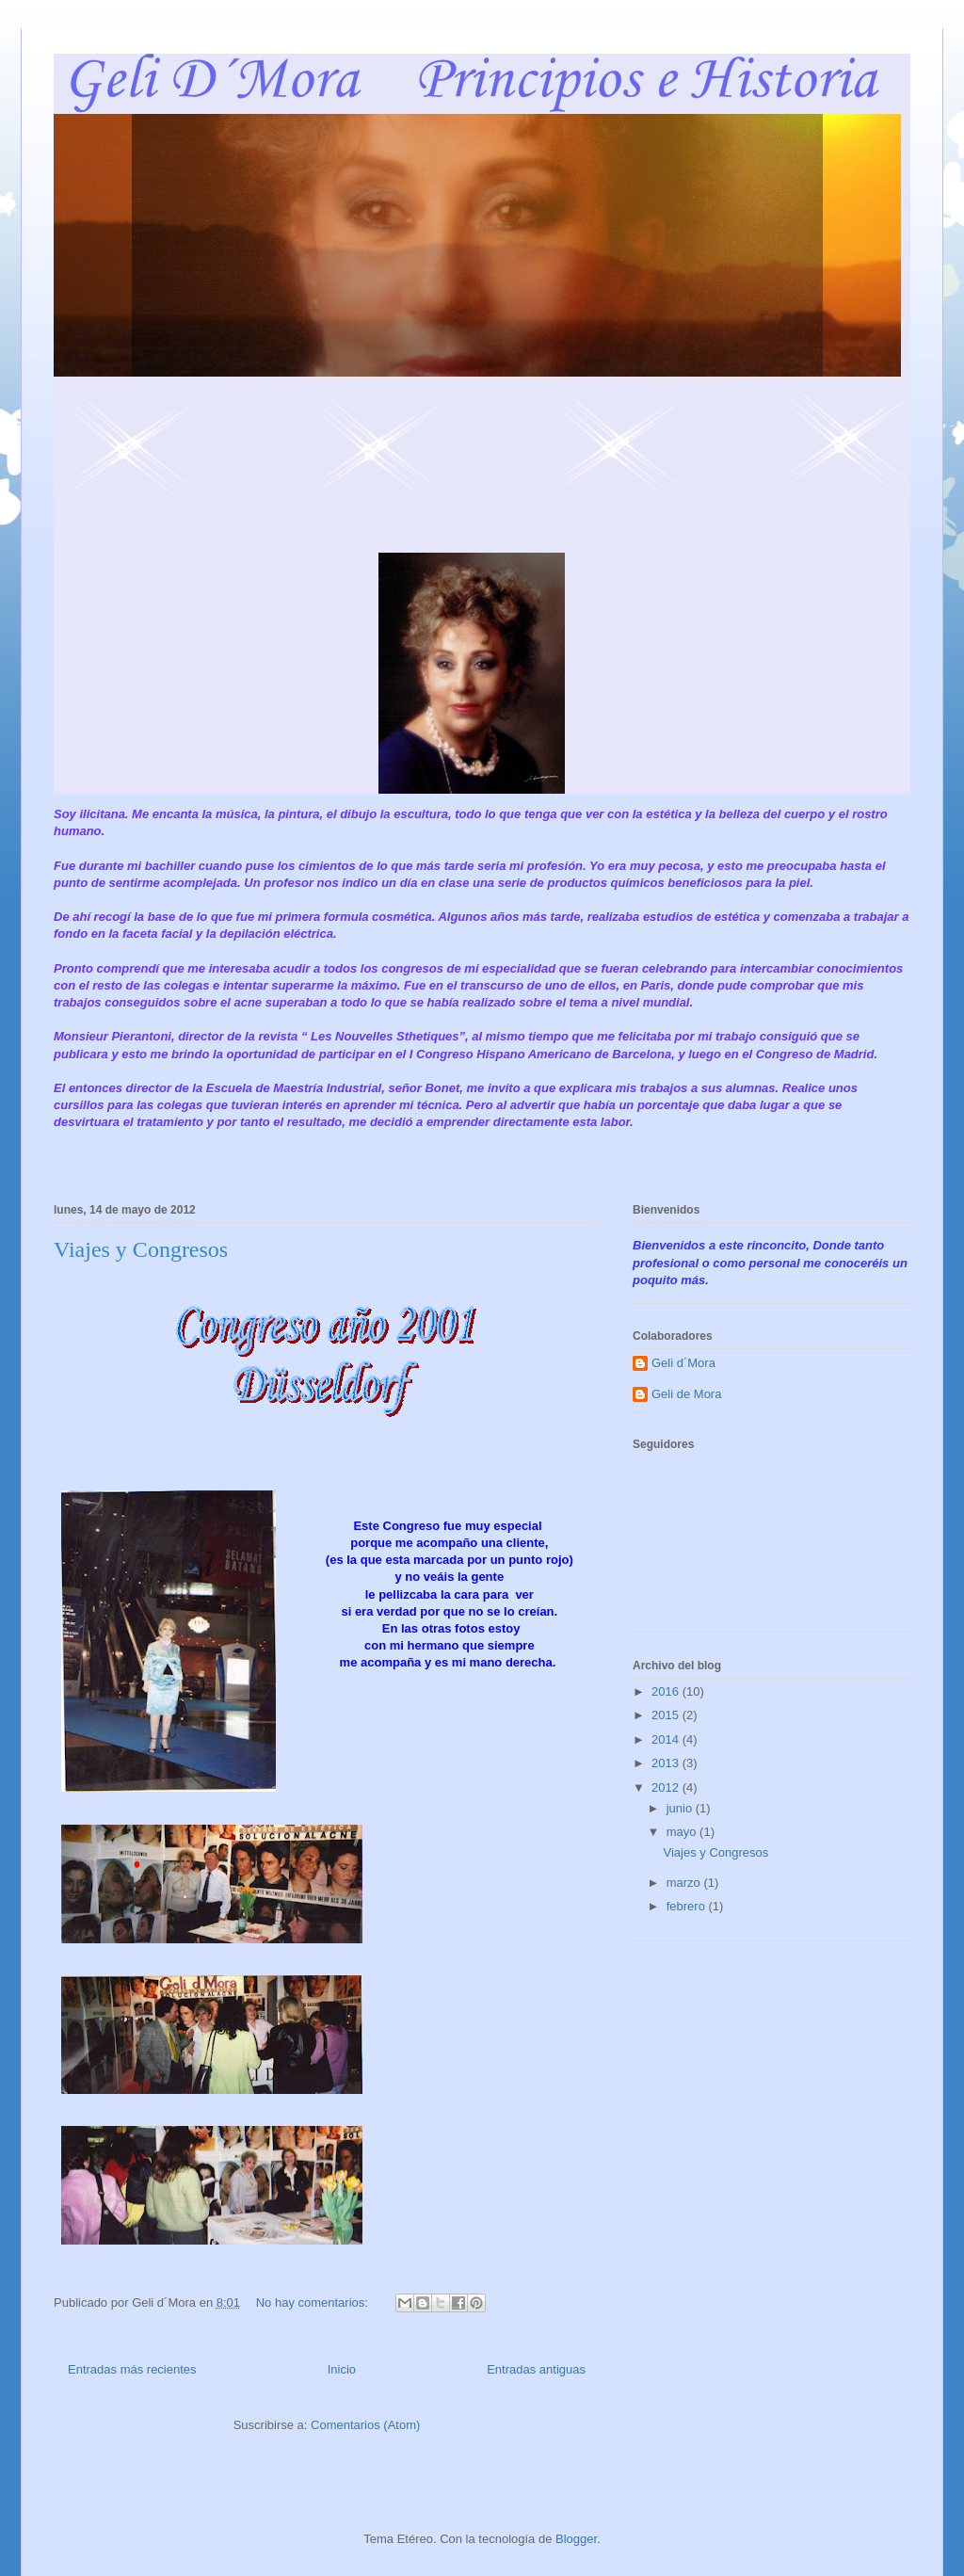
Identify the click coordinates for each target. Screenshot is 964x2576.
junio (681, 1808)
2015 (667, 1715)
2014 (667, 1739)
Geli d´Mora (683, 1363)
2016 (667, 1691)
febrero (688, 1906)
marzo (685, 1883)
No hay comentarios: (314, 2302)
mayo (683, 1832)
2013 (667, 1763)
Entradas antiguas (536, 2369)
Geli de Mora (686, 1394)
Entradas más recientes (132, 2369)
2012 (667, 1787)
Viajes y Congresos (141, 1249)
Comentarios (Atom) (365, 2425)
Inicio (342, 2369)
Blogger (576, 2539)
